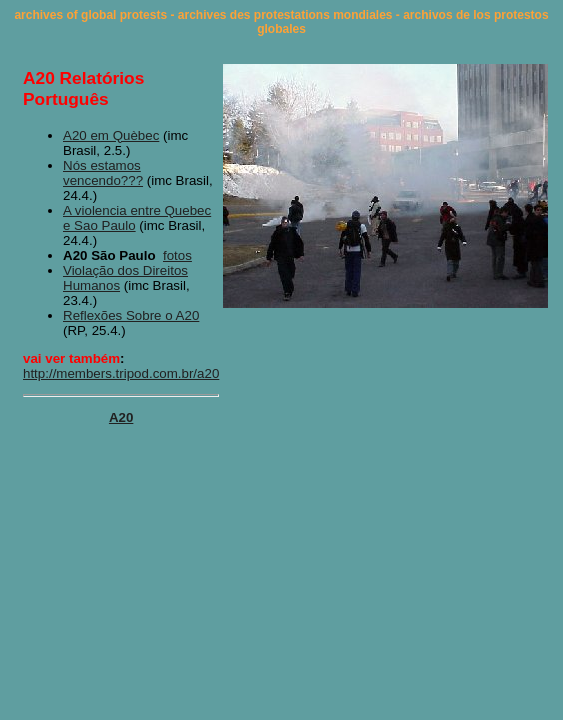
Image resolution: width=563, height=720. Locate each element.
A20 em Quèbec (111, 135)
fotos (177, 255)
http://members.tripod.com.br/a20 (121, 373)
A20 (121, 417)
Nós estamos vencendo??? (103, 173)
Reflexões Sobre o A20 (131, 315)
